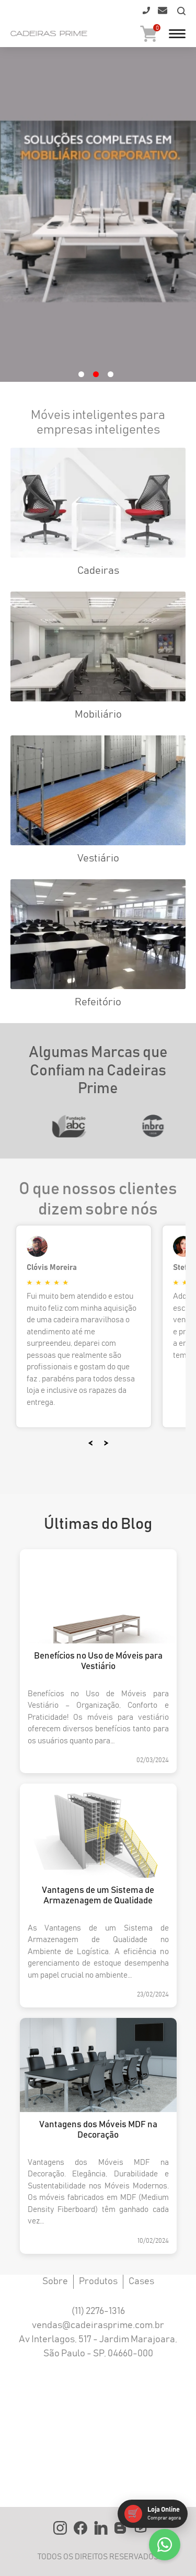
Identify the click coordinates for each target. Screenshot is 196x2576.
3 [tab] (110, 374)
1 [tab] (81, 374)
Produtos (98, 2281)
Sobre (55, 2281)
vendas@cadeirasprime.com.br (98, 2325)
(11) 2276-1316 (98, 2311)
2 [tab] (96, 374)
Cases (141, 2281)
